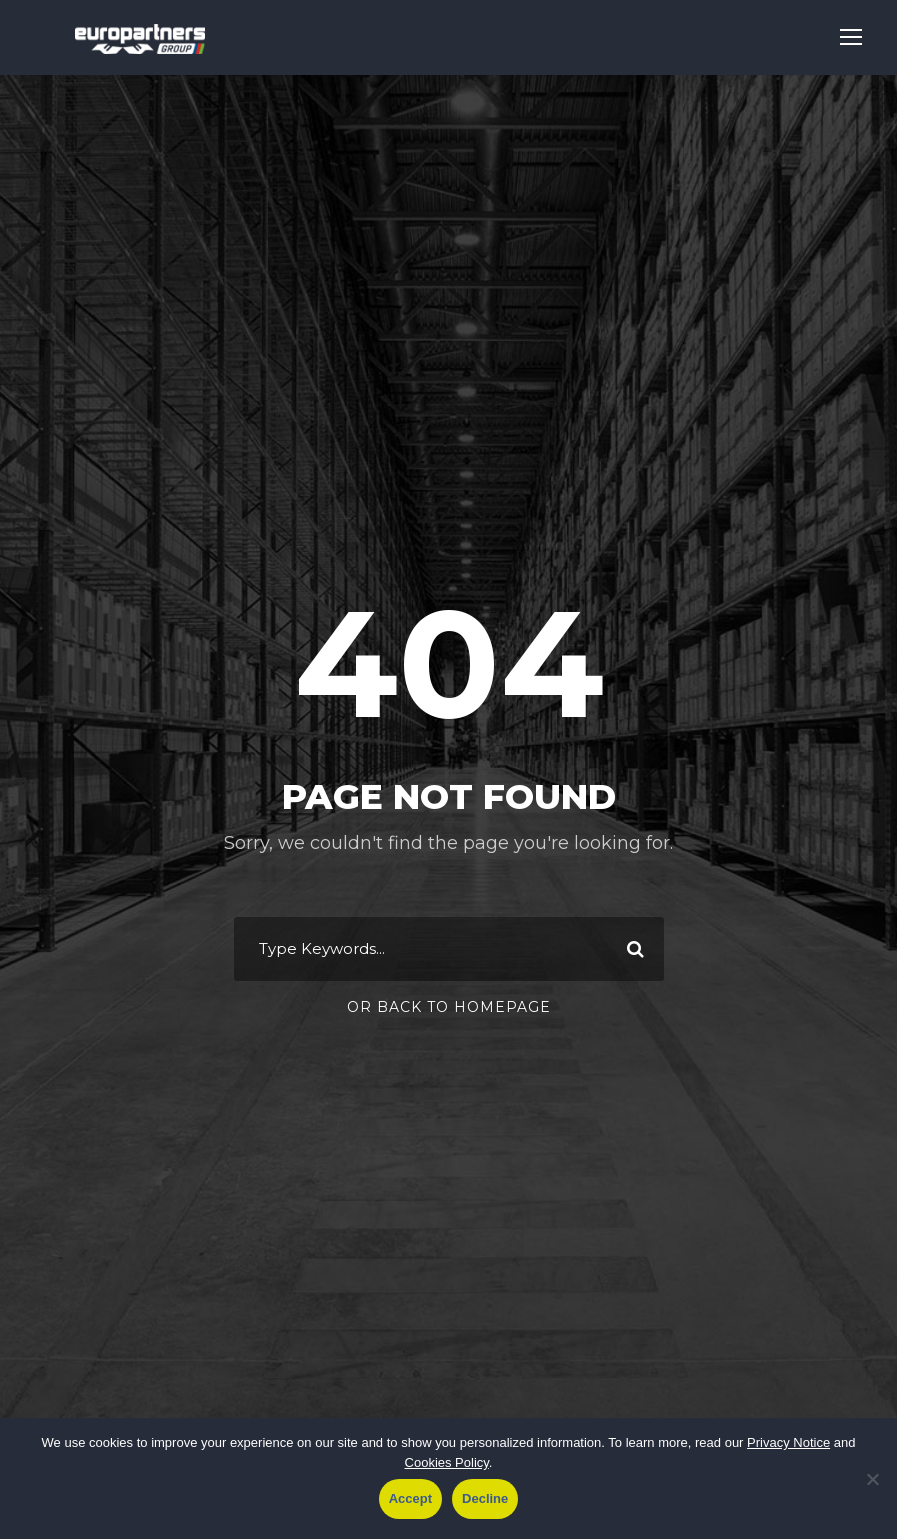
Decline (485, 1498)
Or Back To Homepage (449, 1007)
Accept (410, 1498)
